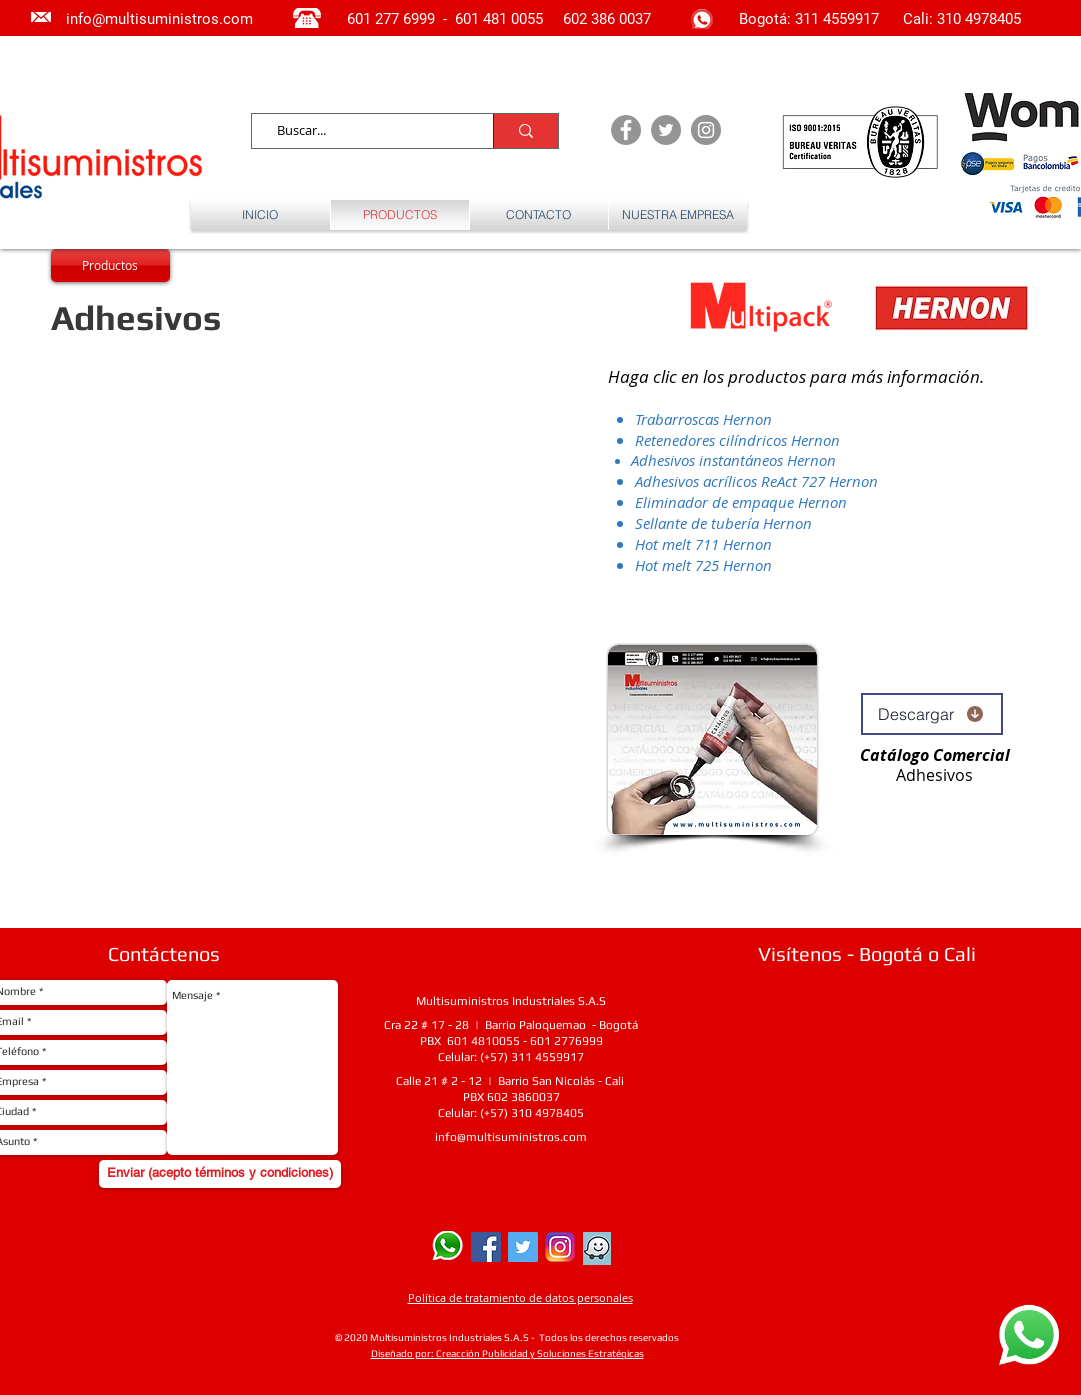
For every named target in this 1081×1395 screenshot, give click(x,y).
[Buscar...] (364, 131)
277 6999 (405, 19)
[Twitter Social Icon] (523, 1247)
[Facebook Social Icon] (486, 1247)
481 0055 (515, 19)
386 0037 (621, 19)
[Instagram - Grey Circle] (706, 130)
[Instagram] (560, 1247)
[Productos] (110, 265)
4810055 (495, 1041)
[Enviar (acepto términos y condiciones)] (220, 1174)
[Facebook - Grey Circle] (626, 130)
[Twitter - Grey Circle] (666, 130)
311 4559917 (839, 19)
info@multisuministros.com (511, 1137)
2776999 (578, 1041)
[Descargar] (932, 714)
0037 (546, 1097)
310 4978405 (979, 19)
